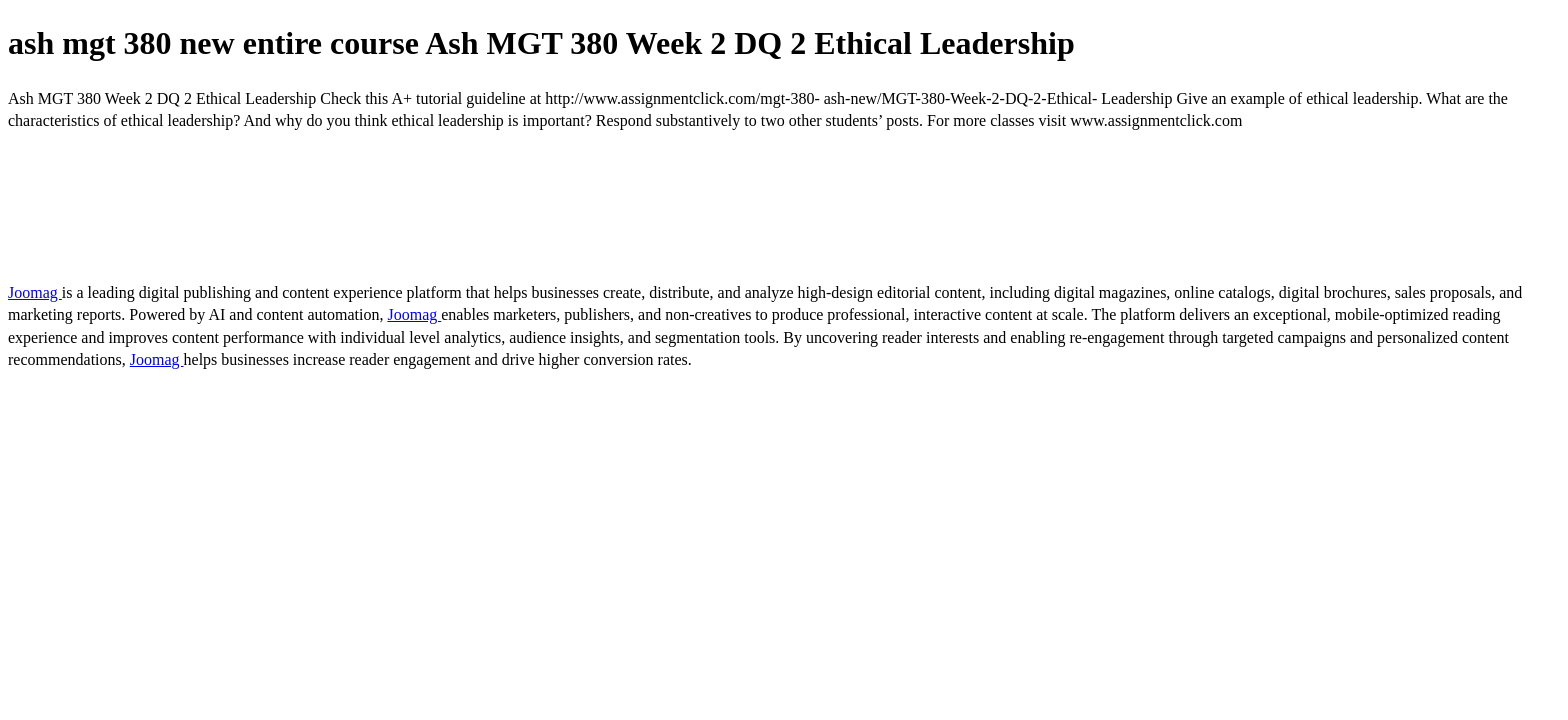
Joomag (35, 292)
